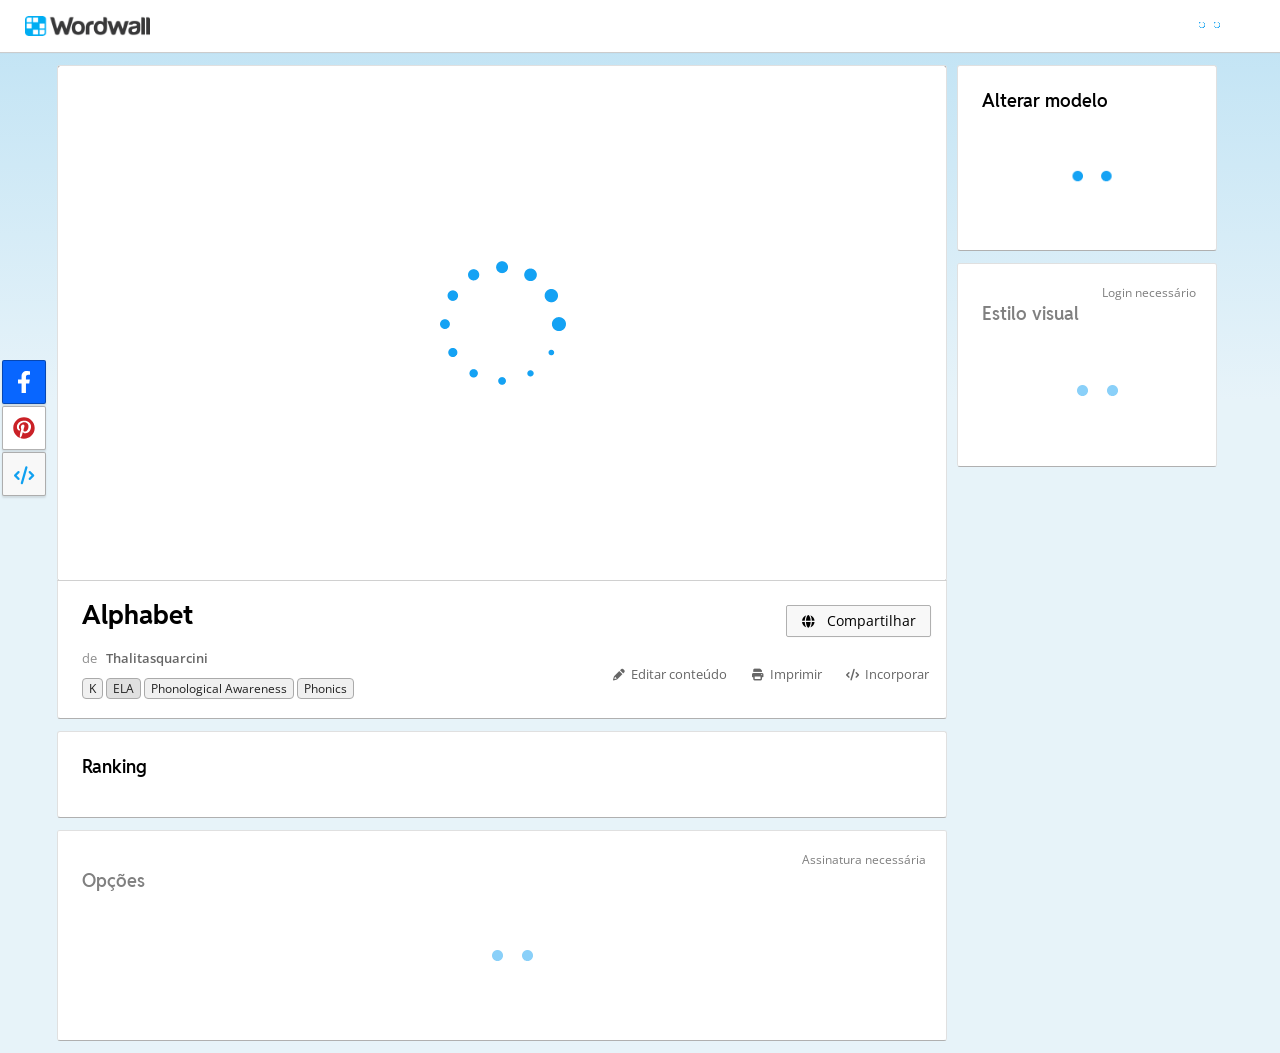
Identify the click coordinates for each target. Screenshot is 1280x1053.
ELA (123, 688)
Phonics (325, 688)
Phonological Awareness (219, 688)
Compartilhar (858, 620)
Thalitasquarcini (157, 658)
